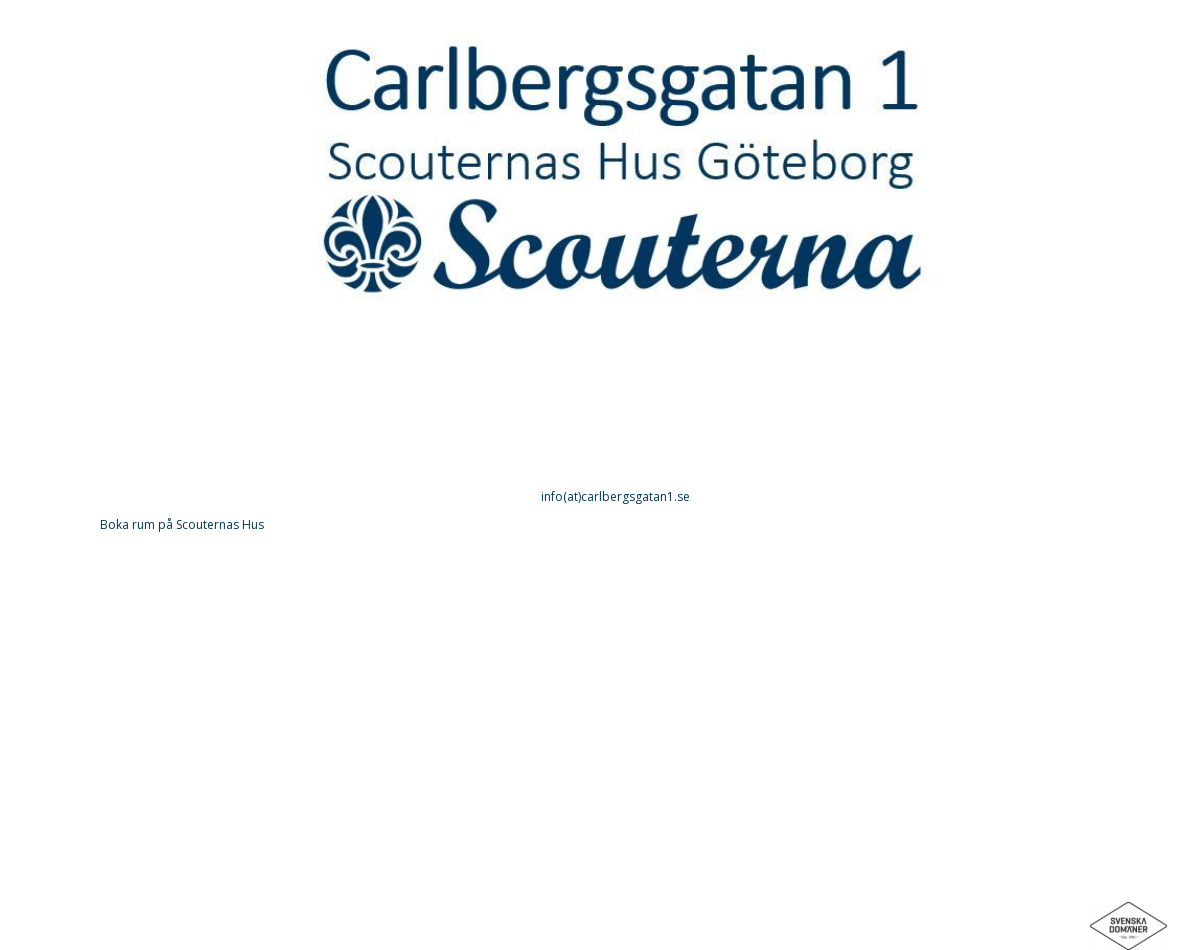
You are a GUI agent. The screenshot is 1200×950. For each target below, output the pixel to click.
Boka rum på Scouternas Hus (182, 524)
